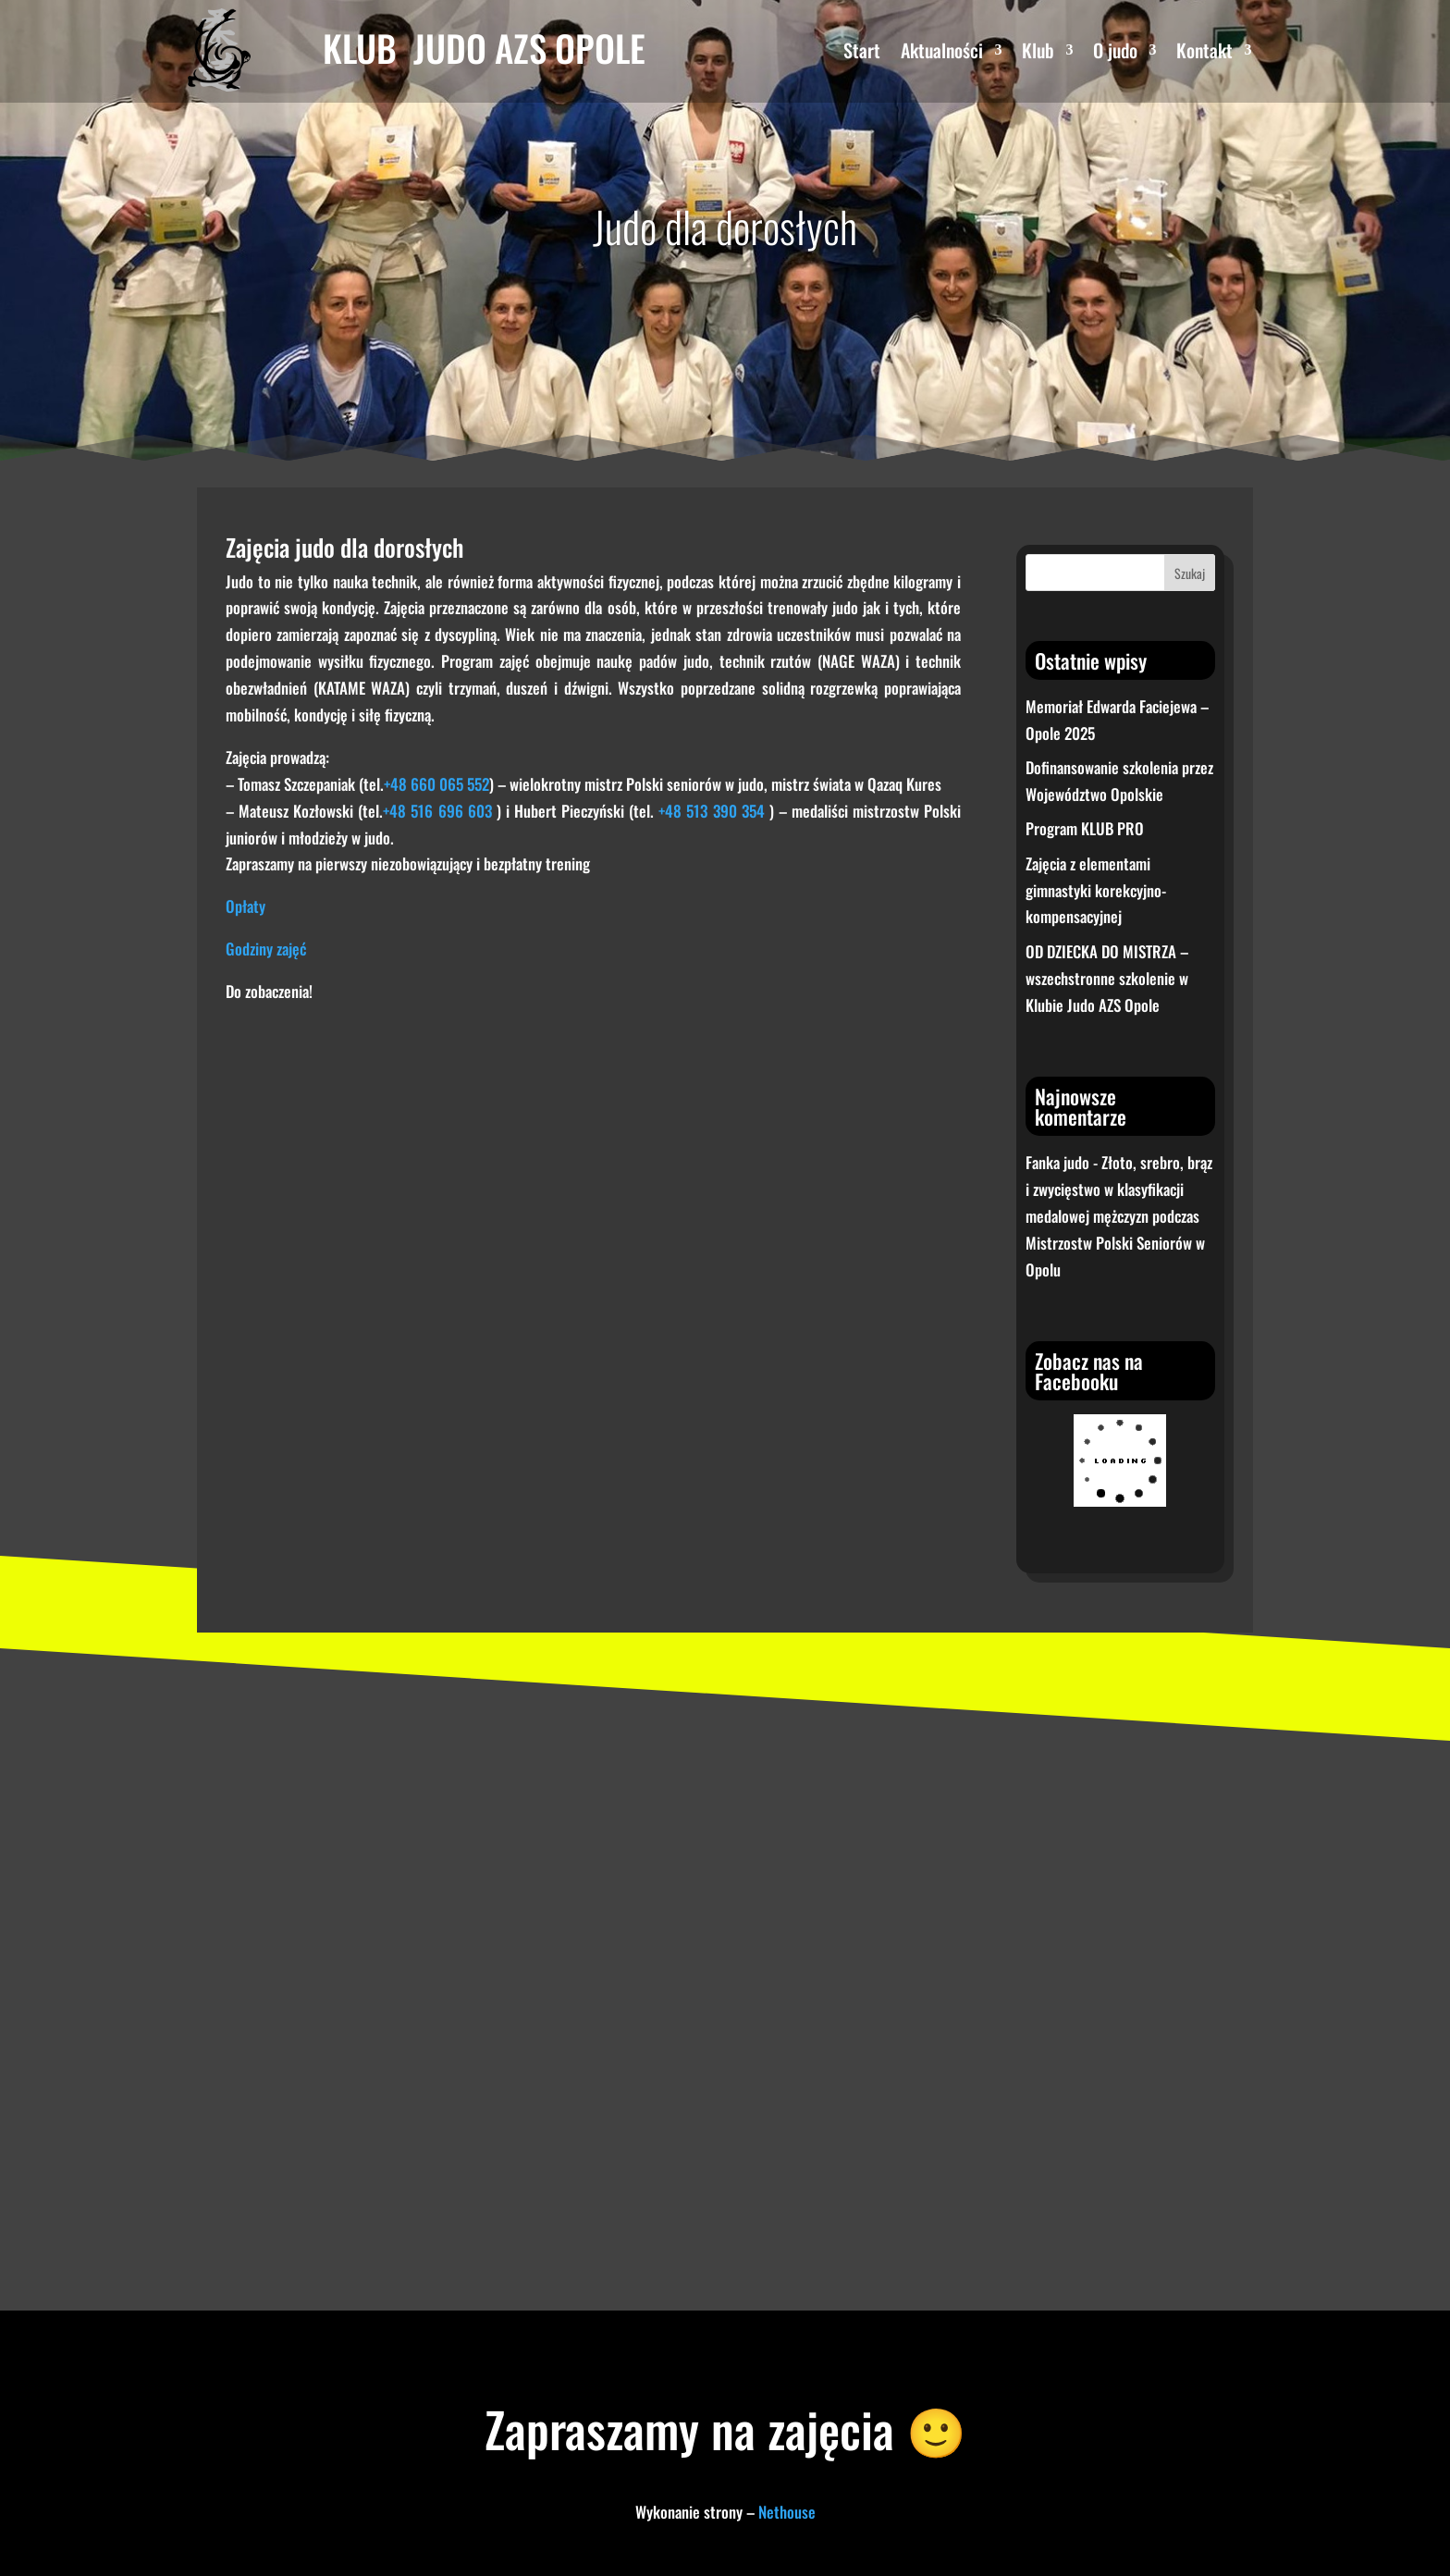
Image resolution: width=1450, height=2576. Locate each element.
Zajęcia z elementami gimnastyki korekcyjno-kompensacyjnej (1096, 890)
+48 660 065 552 (436, 783)
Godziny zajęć (266, 948)
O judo (1115, 53)
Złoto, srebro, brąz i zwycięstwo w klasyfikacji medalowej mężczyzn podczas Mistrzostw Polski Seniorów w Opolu (1119, 1216)
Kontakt (1204, 53)
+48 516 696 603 (437, 810)
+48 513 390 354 (711, 810)
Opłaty (245, 906)
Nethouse (787, 2511)
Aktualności (942, 53)
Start (861, 53)
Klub (1038, 53)
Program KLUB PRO (1085, 828)
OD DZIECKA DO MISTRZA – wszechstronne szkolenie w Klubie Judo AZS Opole (1107, 978)
